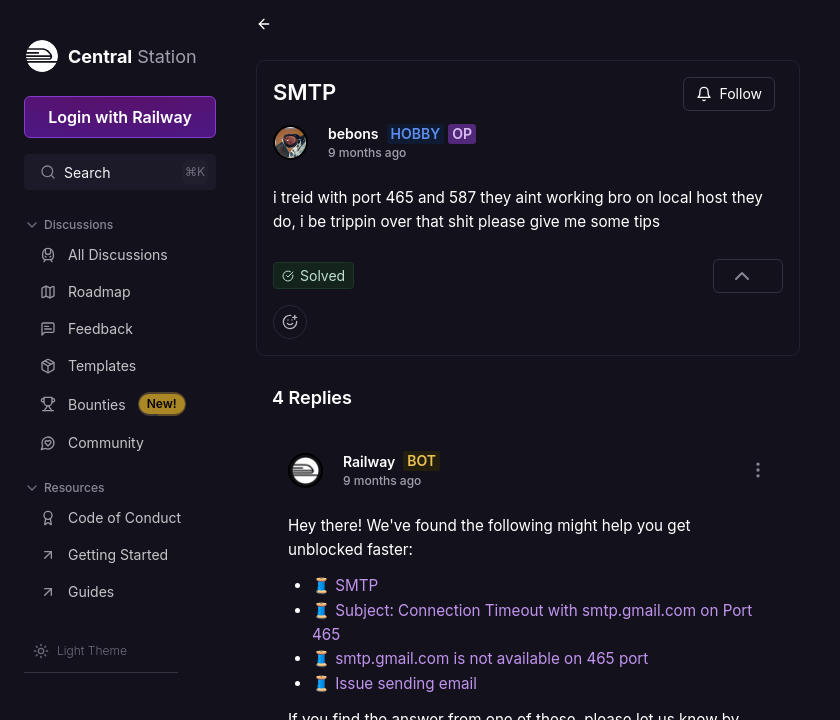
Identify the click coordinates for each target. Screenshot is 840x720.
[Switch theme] (80, 651)
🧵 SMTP (345, 585)
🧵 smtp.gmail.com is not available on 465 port (480, 658)
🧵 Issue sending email (394, 683)
